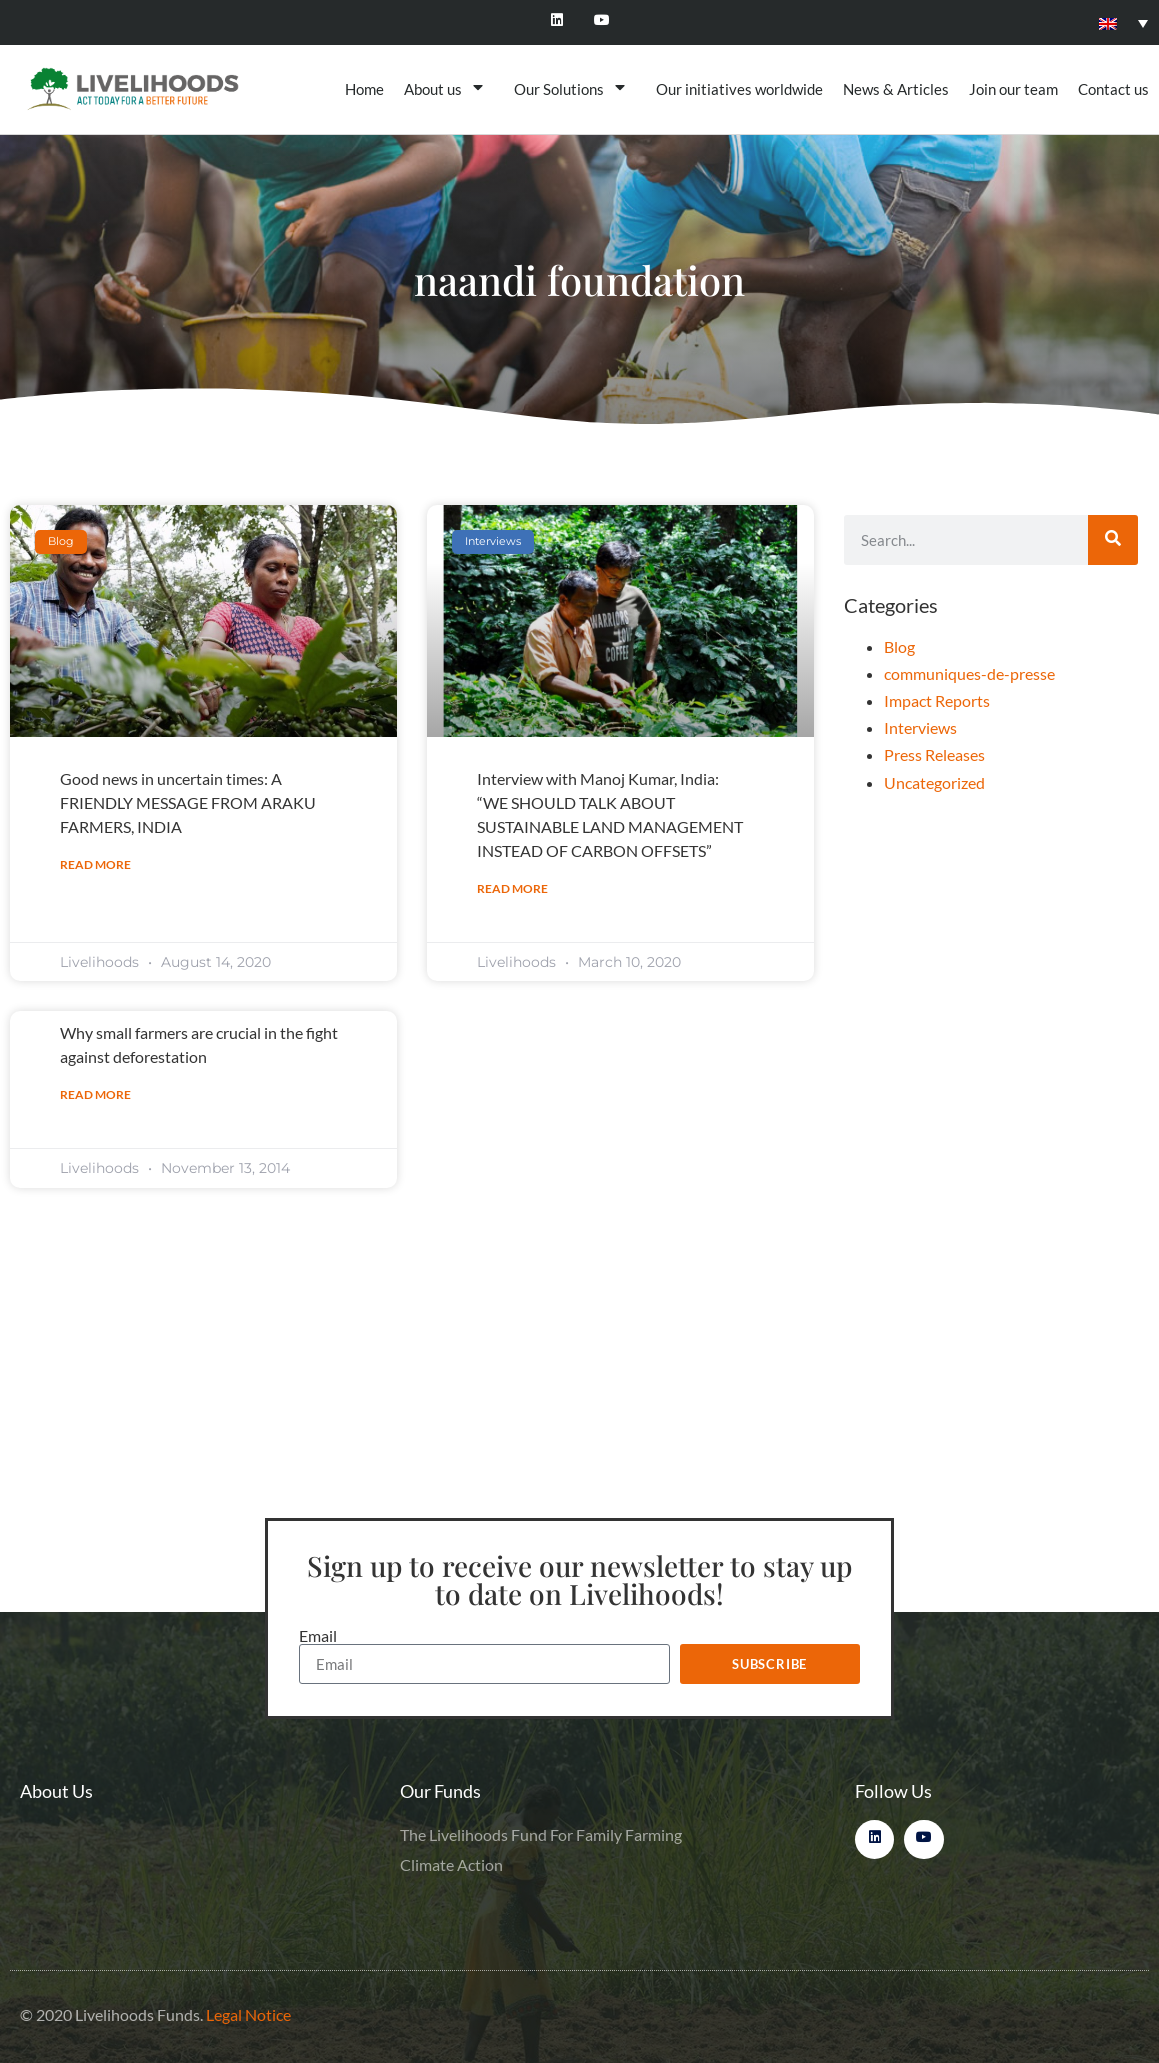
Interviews (920, 727)
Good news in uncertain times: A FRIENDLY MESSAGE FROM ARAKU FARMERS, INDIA (188, 802)
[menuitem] (1123, 22)
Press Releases (934, 754)
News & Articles (896, 89)
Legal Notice (248, 2014)
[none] (1123, 22)
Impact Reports (937, 700)
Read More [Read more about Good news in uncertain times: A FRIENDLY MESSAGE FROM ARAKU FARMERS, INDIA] (95, 864)
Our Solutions (575, 89)
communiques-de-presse (969, 673)
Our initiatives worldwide (739, 89)
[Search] (1113, 540)
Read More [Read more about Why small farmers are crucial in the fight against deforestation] (95, 1094)
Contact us (1113, 89)
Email (318, 1636)
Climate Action (451, 1864)
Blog (899, 646)
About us (449, 89)
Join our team (1013, 89)
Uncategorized (934, 782)
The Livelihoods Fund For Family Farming (541, 1834)
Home (364, 89)
